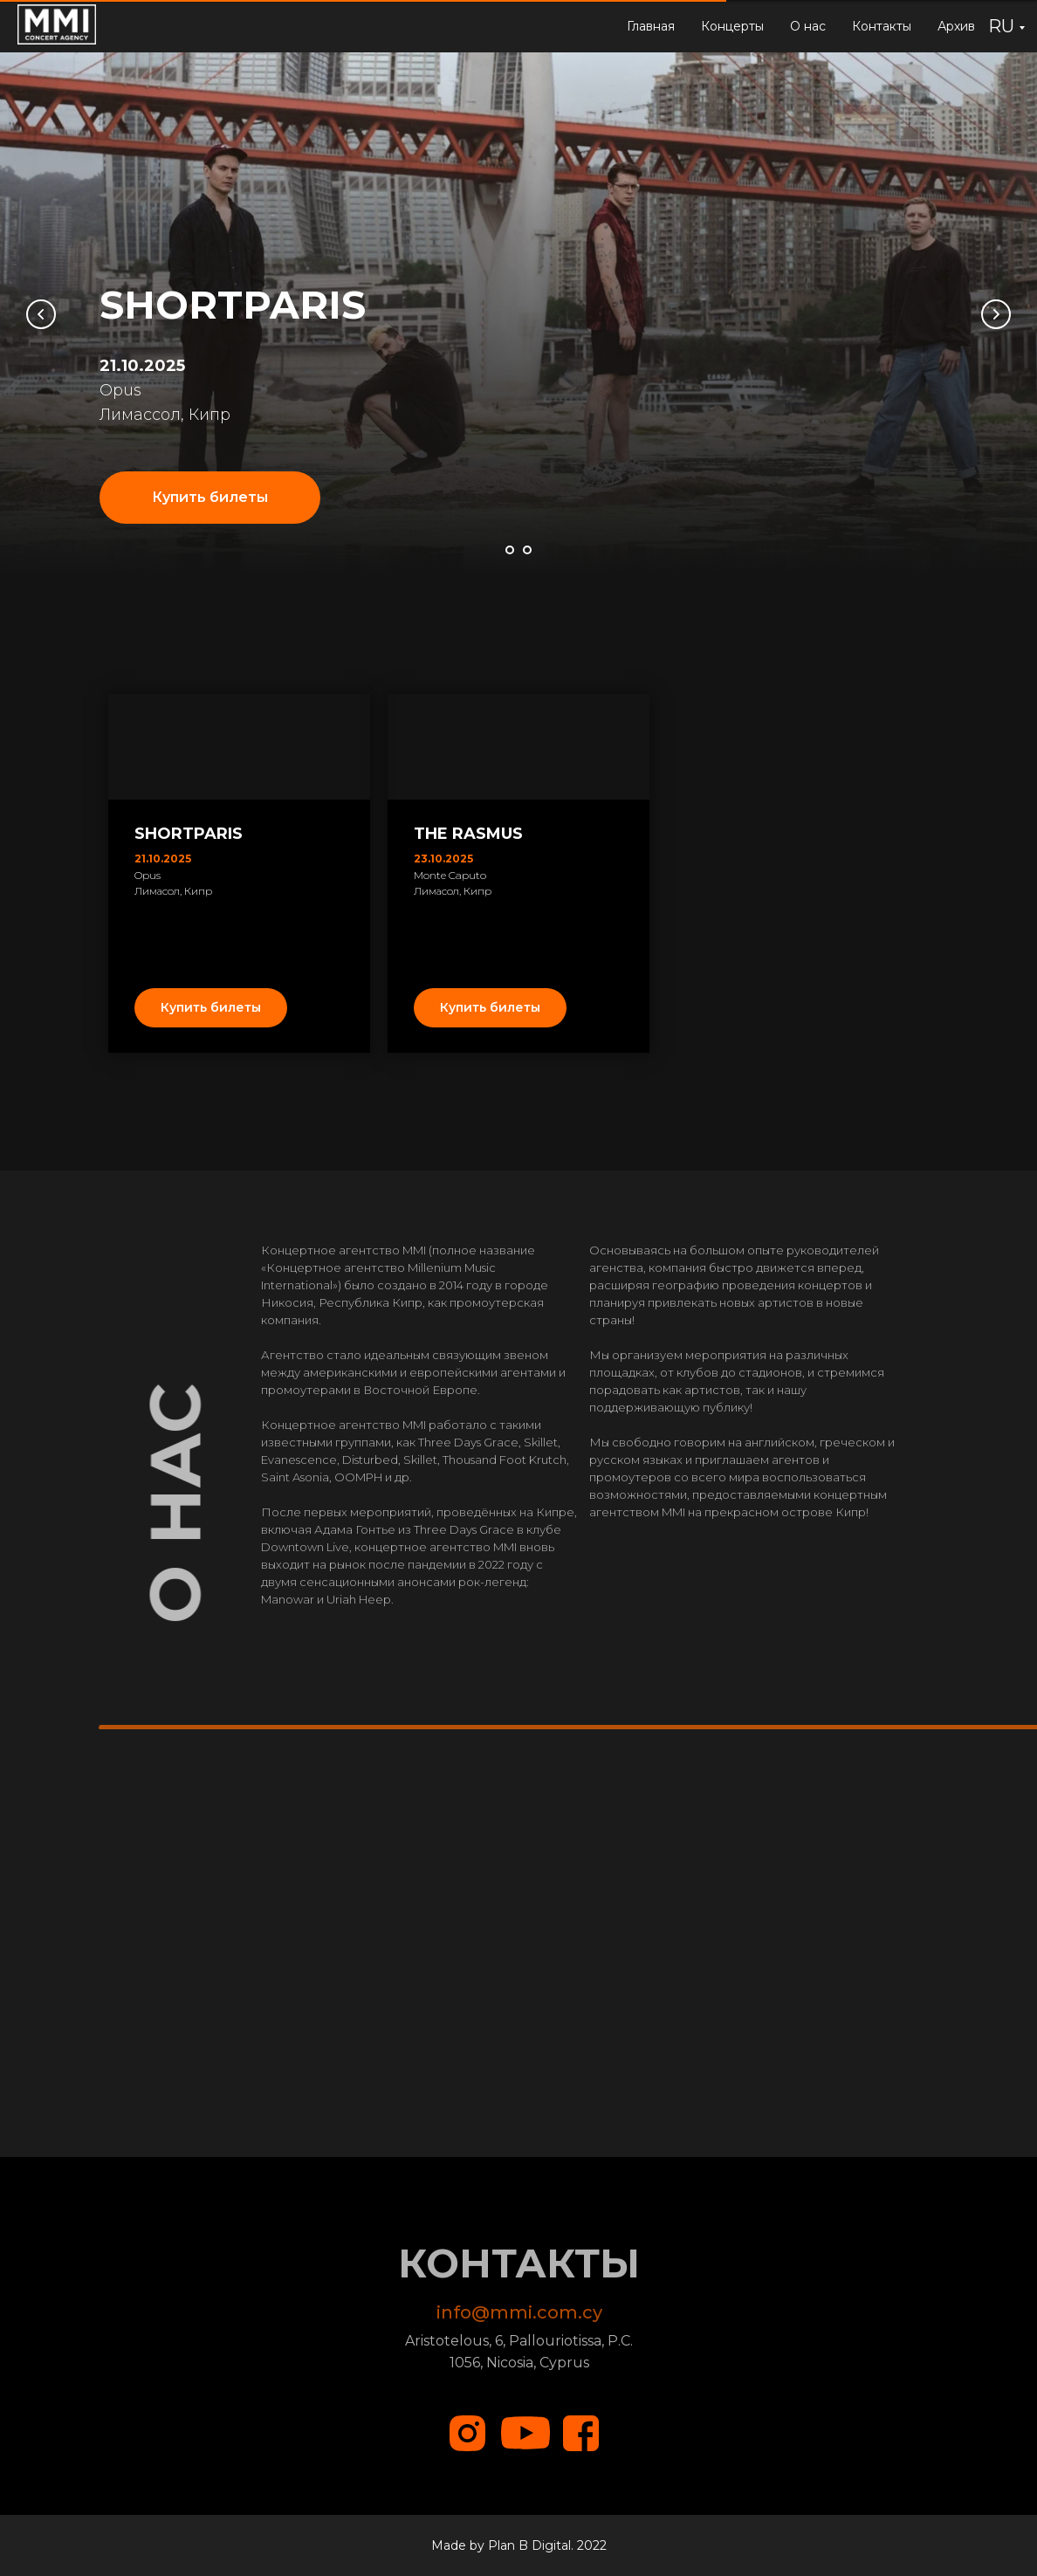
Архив (956, 26)
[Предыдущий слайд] (41, 314)
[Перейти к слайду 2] (527, 550)
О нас (808, 26)
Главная (651, 26)
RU (1001, 26)
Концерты (732, 26)
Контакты (881, 26)
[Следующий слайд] (996, 314)
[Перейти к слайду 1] (509, 550)
